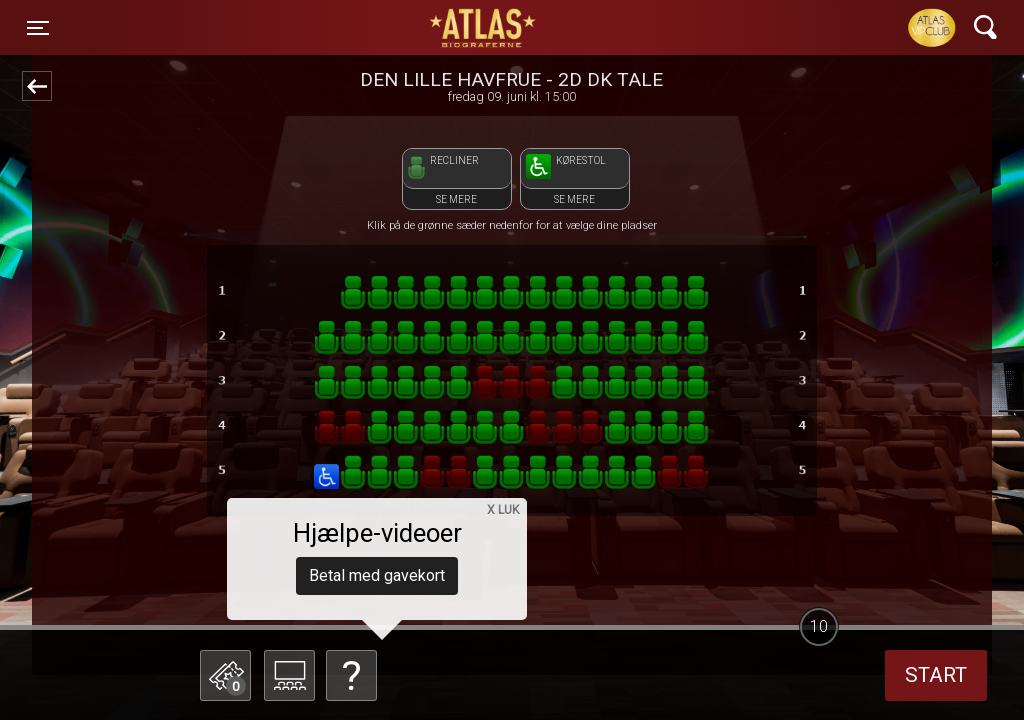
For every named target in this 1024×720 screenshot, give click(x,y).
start (936, 675)
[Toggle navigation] (38, 28)
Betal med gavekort (377, 575)
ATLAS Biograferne (484, 28)
